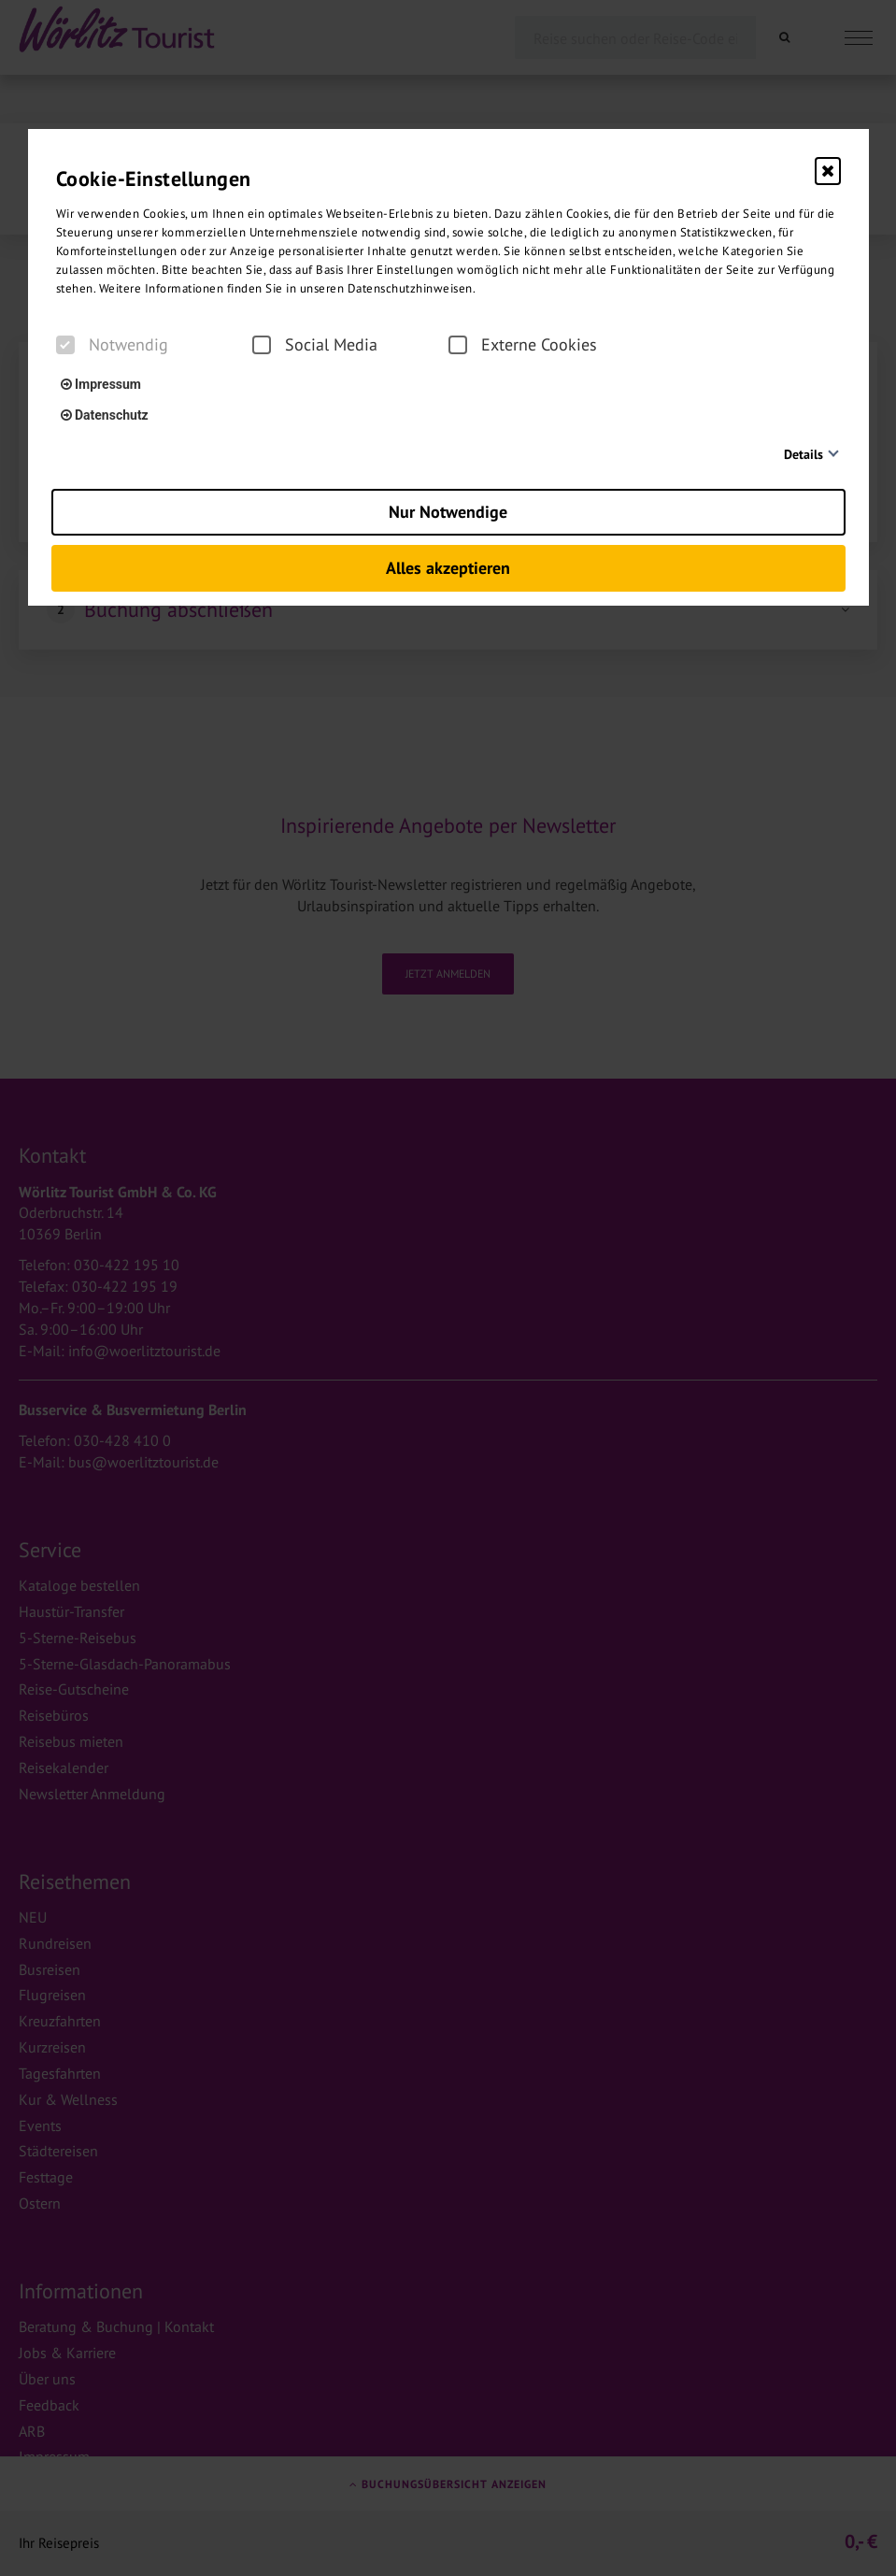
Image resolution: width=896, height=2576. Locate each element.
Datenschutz (105, 415)
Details (803, 454)
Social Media (314, 345)
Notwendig (112, 345)
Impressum (101, 384)
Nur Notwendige (448, 511)
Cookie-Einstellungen (153, 178)
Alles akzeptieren (448, 568)
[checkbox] (65, 345)
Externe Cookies (522, 345)
